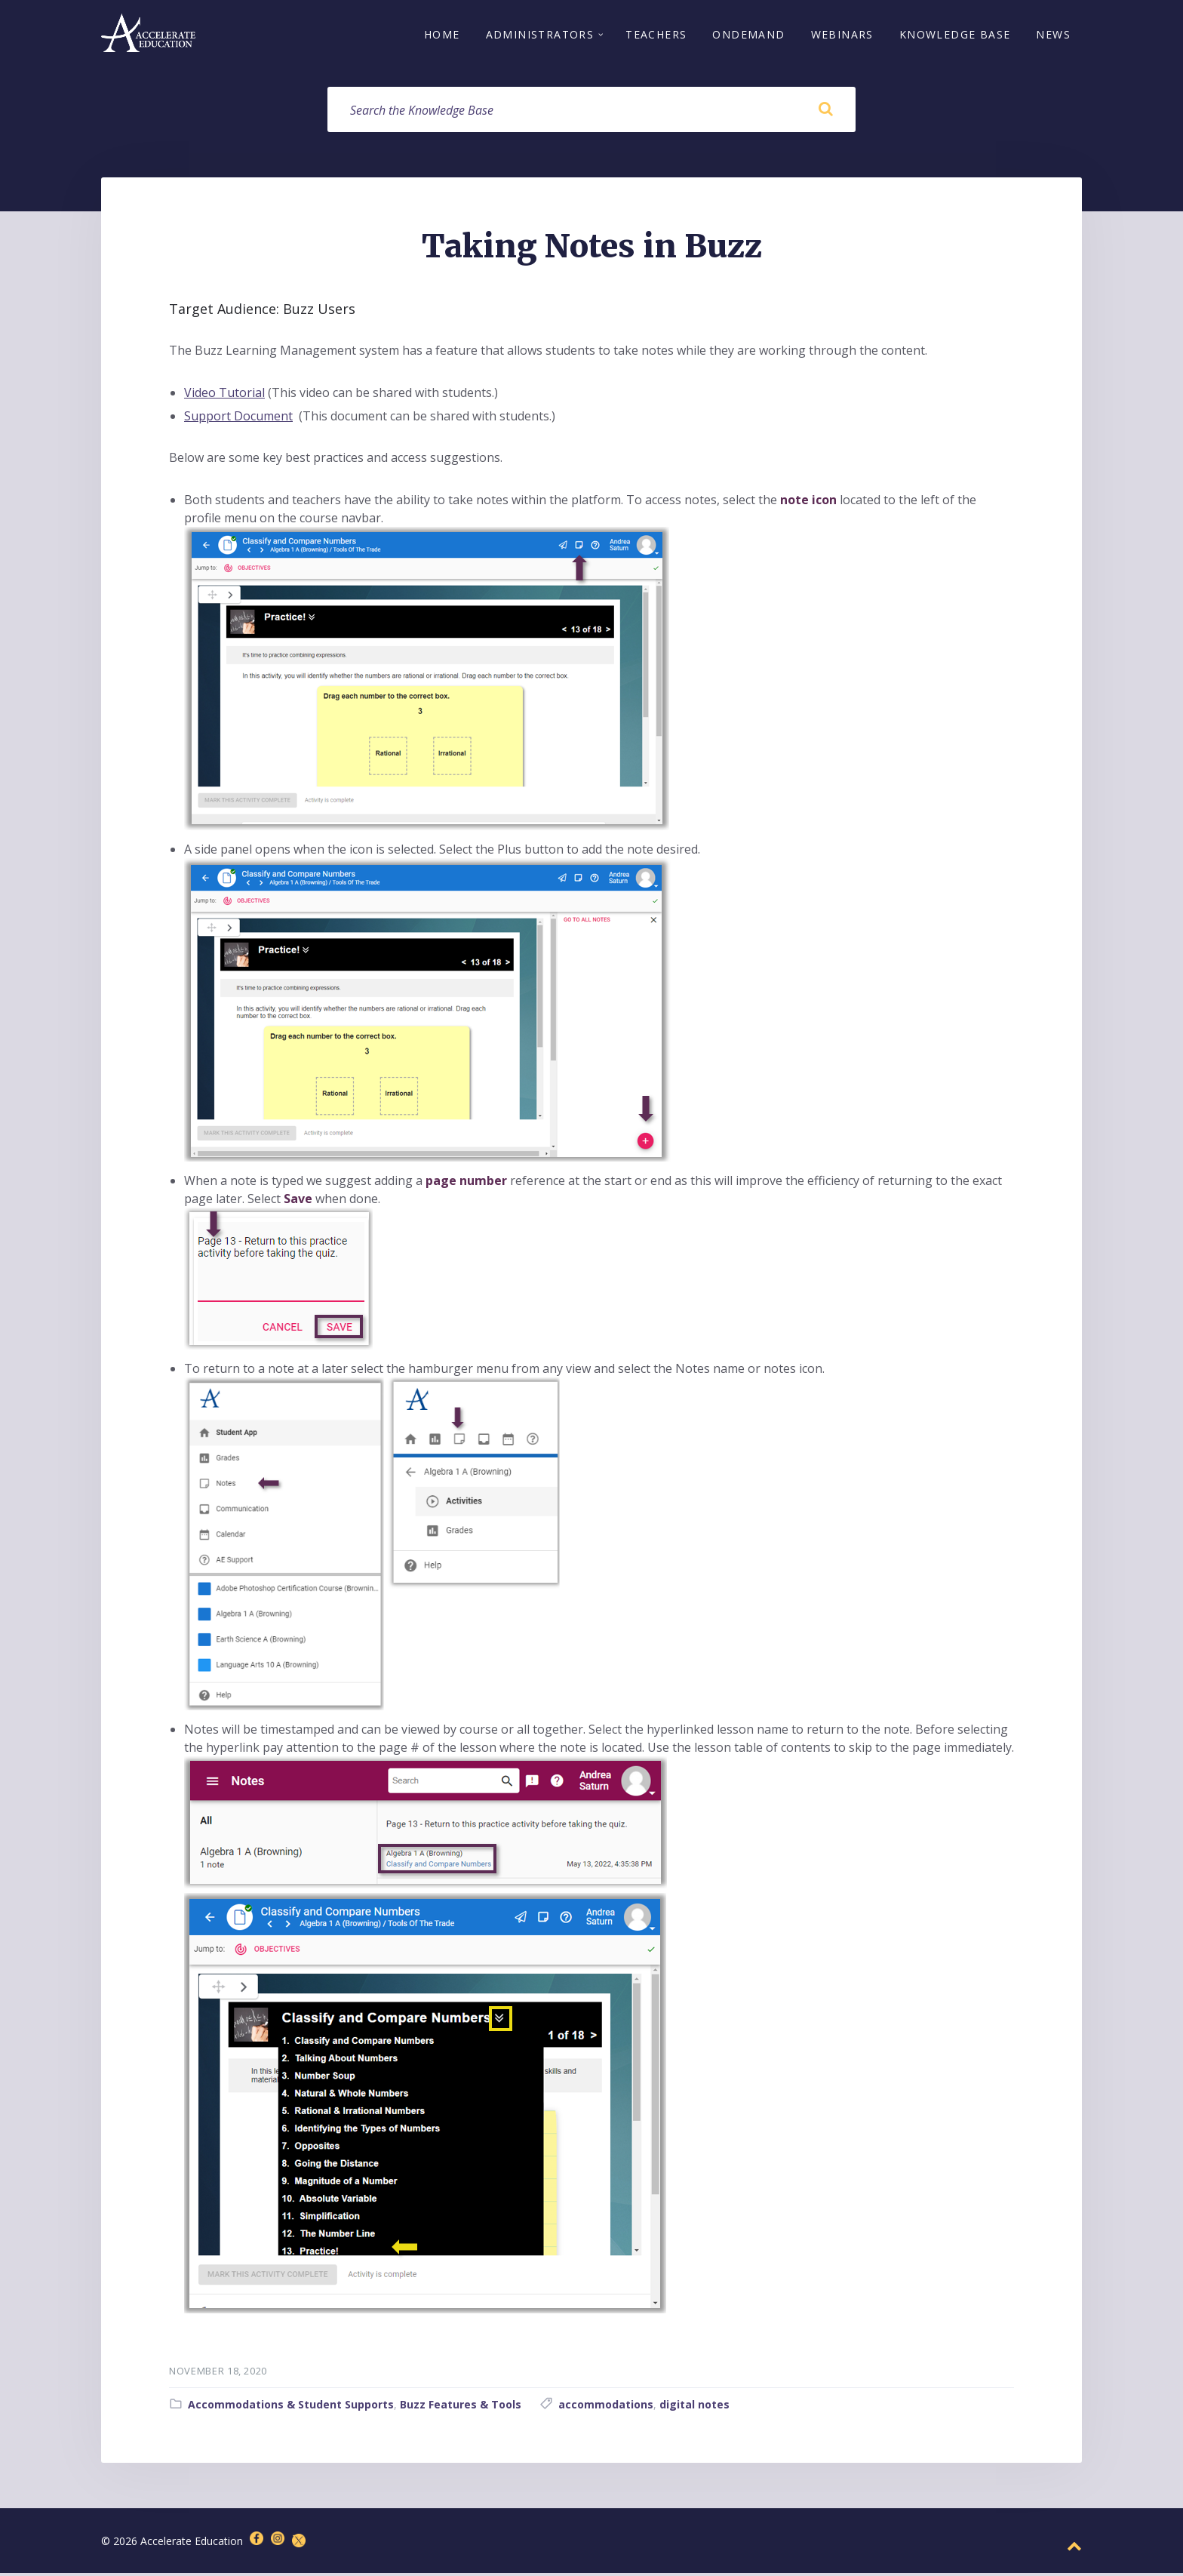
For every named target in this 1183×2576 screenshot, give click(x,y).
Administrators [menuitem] (540, 36)
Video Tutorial (224, 396)
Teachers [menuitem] (656, 36)
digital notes (694, 2408)
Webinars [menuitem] (842, 36)
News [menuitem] (1053, 36)
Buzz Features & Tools (460, 2408)
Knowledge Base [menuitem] (955, 36)
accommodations (605, 2408)
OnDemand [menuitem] (748, 36)
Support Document (238, 419)
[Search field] (591, 112)
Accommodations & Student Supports (291, 2408)
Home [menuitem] (442, 36)
